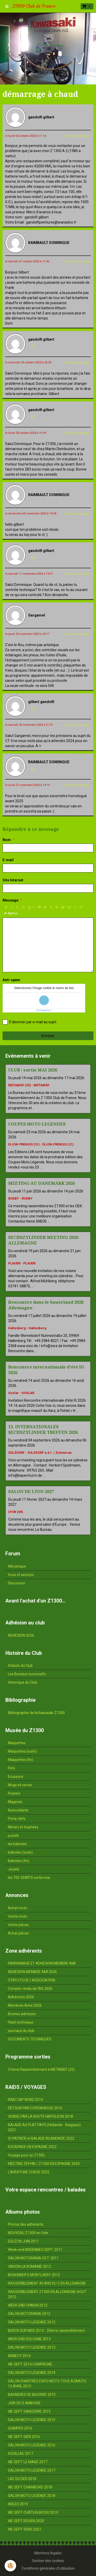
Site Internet (13, 880)
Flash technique (20, 2022)
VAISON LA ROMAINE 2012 (29, 2266)
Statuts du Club (20, 1665)
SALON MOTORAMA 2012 (29, 2314)
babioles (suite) (20, 1852)
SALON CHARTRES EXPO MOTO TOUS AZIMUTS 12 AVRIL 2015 (47, 2383)
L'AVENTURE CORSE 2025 (28, 2172)
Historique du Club (22, 1682)
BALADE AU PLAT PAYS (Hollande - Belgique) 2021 (44, 2127)
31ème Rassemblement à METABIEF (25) (41, 2069)
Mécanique (17, 1566)
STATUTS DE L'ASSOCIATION (31, 1980)
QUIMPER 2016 (20, 2428)
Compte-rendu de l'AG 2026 (30, 1989)
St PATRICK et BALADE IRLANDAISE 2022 (41, 2138)
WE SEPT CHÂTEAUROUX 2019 (33, 2512)
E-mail (8, 860)
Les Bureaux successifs (27, 1674)
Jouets (13, 1869)
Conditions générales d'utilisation (48, 2568)
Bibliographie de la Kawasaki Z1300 (36, 1713)
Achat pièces (18, 1933)
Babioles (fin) (18, 1861)
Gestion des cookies (48, 2561)
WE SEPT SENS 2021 (24, 2529)
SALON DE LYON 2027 (31, 1491)
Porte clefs (17, 1819)
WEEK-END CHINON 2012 (27, 2305)
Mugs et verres (20, 1785)
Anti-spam (11, 980)
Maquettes (17, 1743)
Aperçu (11, 913)
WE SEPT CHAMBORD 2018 (30, 2487)
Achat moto (17, 1908)
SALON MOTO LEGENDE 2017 (31, 2470)
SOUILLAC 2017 (20, 2453)
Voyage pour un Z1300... (27, 2155)
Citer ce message (77, 136)
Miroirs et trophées (23, 1827)
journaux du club (21, 2031)
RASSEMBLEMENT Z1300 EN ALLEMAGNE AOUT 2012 (47, 2294)
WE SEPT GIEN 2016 (24, 2437)
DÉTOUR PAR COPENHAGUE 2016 (35, 2108)
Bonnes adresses (22, 2014)
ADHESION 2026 (21, 1635)
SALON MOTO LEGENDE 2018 (31, 2496)
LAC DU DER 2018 (22, 2479)
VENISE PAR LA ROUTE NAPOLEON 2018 (40, 2116)
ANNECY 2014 (19, 2356)
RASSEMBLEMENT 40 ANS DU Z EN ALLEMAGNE (47, 2283)
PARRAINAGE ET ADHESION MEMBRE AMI (42, 1963)
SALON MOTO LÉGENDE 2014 (31, 2373)
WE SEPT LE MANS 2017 (27, 2462)
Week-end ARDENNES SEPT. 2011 (35, 2250)
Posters (14, 1793)
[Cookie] (10, 2565)
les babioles (17, 1844)
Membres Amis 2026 (25, 2005)
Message (10, 900)
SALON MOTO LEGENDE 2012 (31, 2322)
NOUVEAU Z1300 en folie (28, 2233)
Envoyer (48, 1036)
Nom (7, 840)
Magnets (15, 1802)
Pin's (11, 1768)
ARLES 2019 (18, 2504)
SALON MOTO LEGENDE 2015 (31, 2420)
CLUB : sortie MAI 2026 (32, 1070)
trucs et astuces (21, 1575)
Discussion (16, 1583)
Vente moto (17, 1916)
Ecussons (15, 1776)
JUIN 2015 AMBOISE (24, 2403)
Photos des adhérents (26, 2224)
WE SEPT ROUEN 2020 (26, 2521)
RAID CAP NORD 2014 (25, 2100)
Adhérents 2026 (21, 1997)
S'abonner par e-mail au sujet (29, 1022)
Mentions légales (48, 2553)
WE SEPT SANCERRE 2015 (29, 2411)
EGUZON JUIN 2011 (23, 2241)
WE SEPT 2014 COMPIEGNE (30, 2364)
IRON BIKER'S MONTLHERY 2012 (34, 2275)
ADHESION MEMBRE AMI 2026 (32, 1972)
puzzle (13, 1835)
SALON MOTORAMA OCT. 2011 (33, 2258)
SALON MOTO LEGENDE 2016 (31, 2445)
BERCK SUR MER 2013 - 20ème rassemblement (46, 2330)
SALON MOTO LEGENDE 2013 (31, 2347)
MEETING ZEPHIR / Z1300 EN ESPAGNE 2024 (44, 2164)
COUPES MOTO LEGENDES (37, 1124)
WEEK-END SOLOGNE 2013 (29, 2339)
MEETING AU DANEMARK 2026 (41, 1183)
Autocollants (18, 1810)
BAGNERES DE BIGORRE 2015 (32, 2395)
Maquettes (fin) (20, 1760)
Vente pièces (18, 1925)
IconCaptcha (42, 1010)
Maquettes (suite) (22, 1751)
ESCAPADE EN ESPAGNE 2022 (32, 2147)
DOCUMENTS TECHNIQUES (29, 2039)
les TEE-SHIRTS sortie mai (29, 1878)
